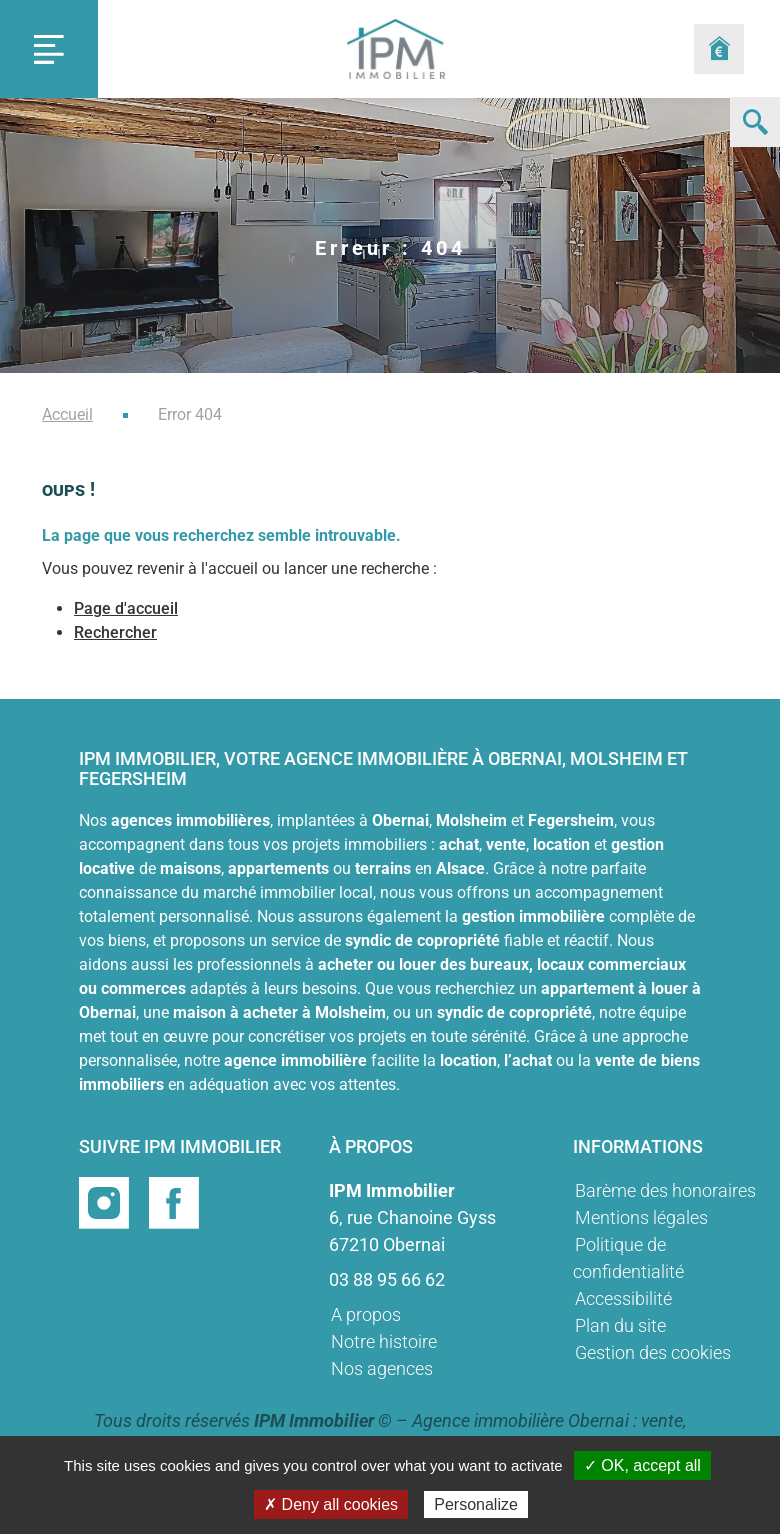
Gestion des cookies (653, 1352)
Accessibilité (623, 1298)
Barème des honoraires (665, 1190)
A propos (366, 1314)
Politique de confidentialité (628, 1258)
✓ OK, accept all (642, 1465)
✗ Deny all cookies (331, 1504)
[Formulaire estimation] (719, 49)
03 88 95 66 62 (387, 1279)
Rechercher (115, 632)
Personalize (476, 1504)
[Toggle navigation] (49, 49)
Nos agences (382, 1368)
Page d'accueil (126, 608)
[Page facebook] (174, 1201)
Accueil (67, 414)
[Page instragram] (106, 1201)
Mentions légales (641, 1217)
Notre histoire (384, 1341)
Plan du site (620, 1325)
